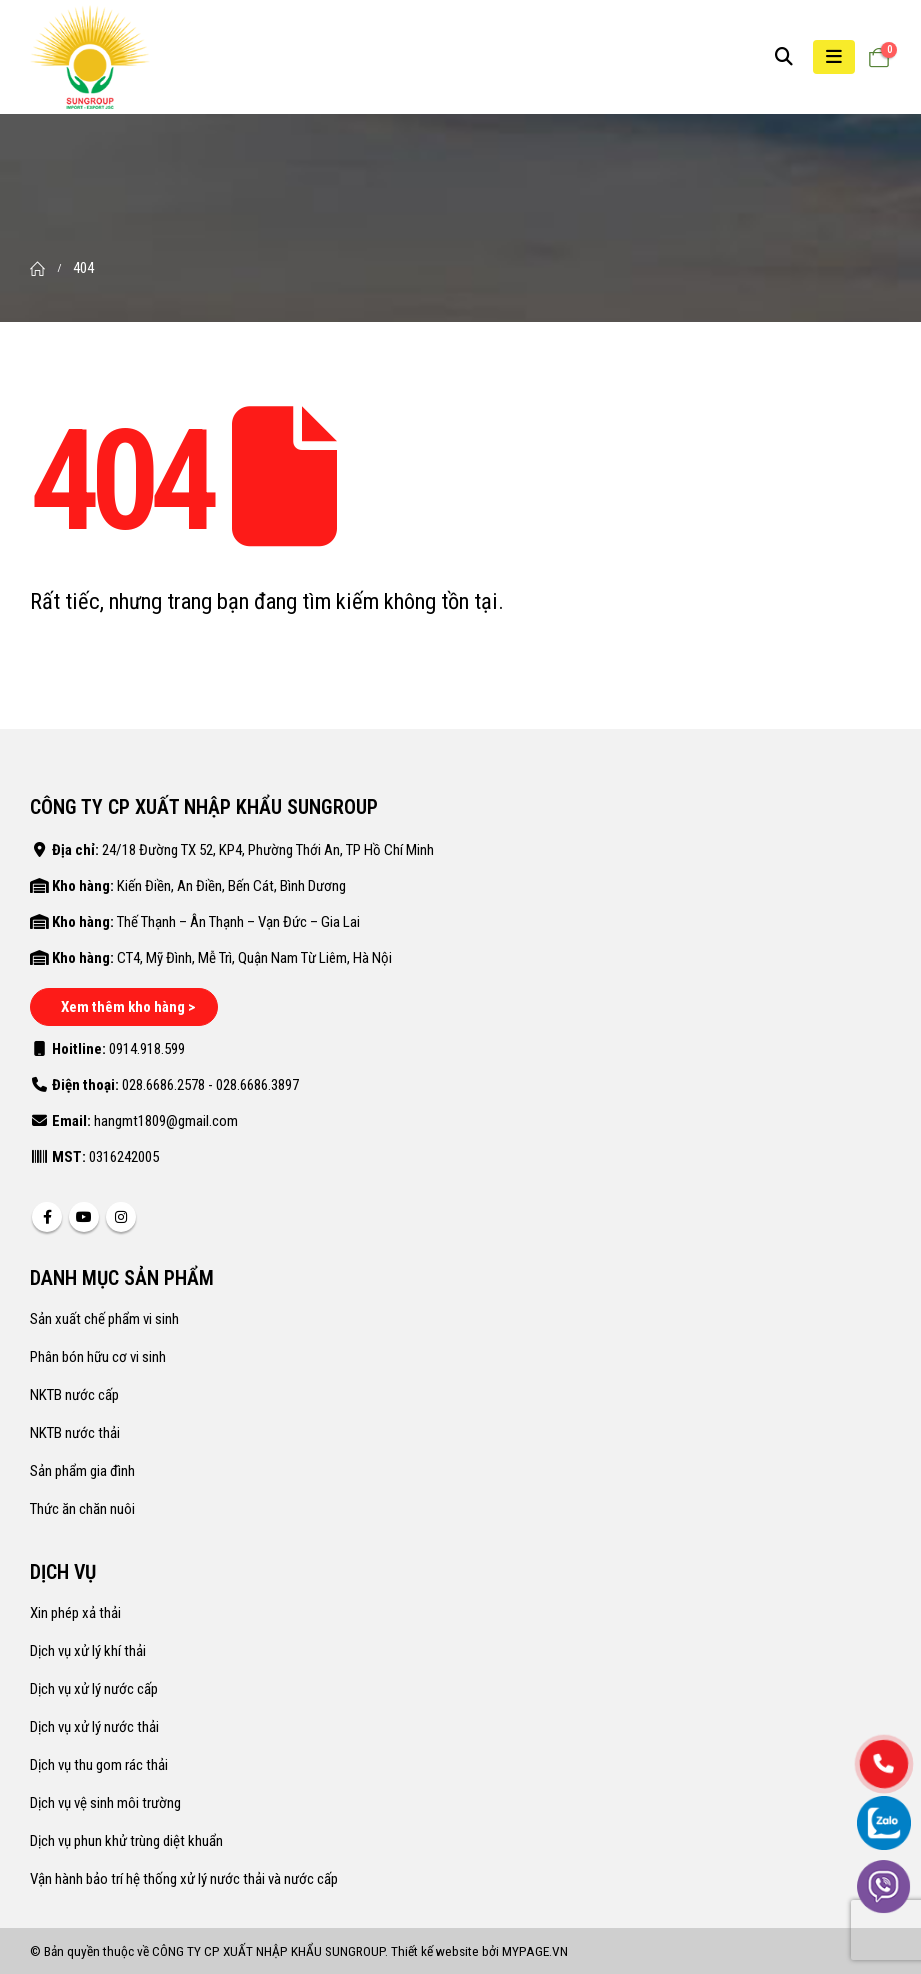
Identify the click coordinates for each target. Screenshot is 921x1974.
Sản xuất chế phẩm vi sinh (104, 1319)
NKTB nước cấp (74, 1395)
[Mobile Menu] (834, 57)
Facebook (47, 1217)
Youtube (84, 1217)
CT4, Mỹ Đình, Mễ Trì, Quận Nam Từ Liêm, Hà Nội (254, 958)
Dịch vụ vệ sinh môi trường (105, 1803)
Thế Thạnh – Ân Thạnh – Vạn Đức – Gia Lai (238, 922)
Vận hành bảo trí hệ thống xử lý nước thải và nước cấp (184, 1879)
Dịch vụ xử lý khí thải (88, 1651)
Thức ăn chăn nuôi (82, 1509)
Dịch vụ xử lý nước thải (94, 1727)
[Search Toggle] (784, 57)
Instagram (121, 1217)
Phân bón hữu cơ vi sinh (98, 1357)
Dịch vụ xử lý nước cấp (94, 1689)
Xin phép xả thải (75, 1613)
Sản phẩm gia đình (82, 1471)
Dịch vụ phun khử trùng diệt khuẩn (126, 1841)
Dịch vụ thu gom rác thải (99, 1765)
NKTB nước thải (75, 1433)
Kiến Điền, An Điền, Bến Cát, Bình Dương (231, 886)
